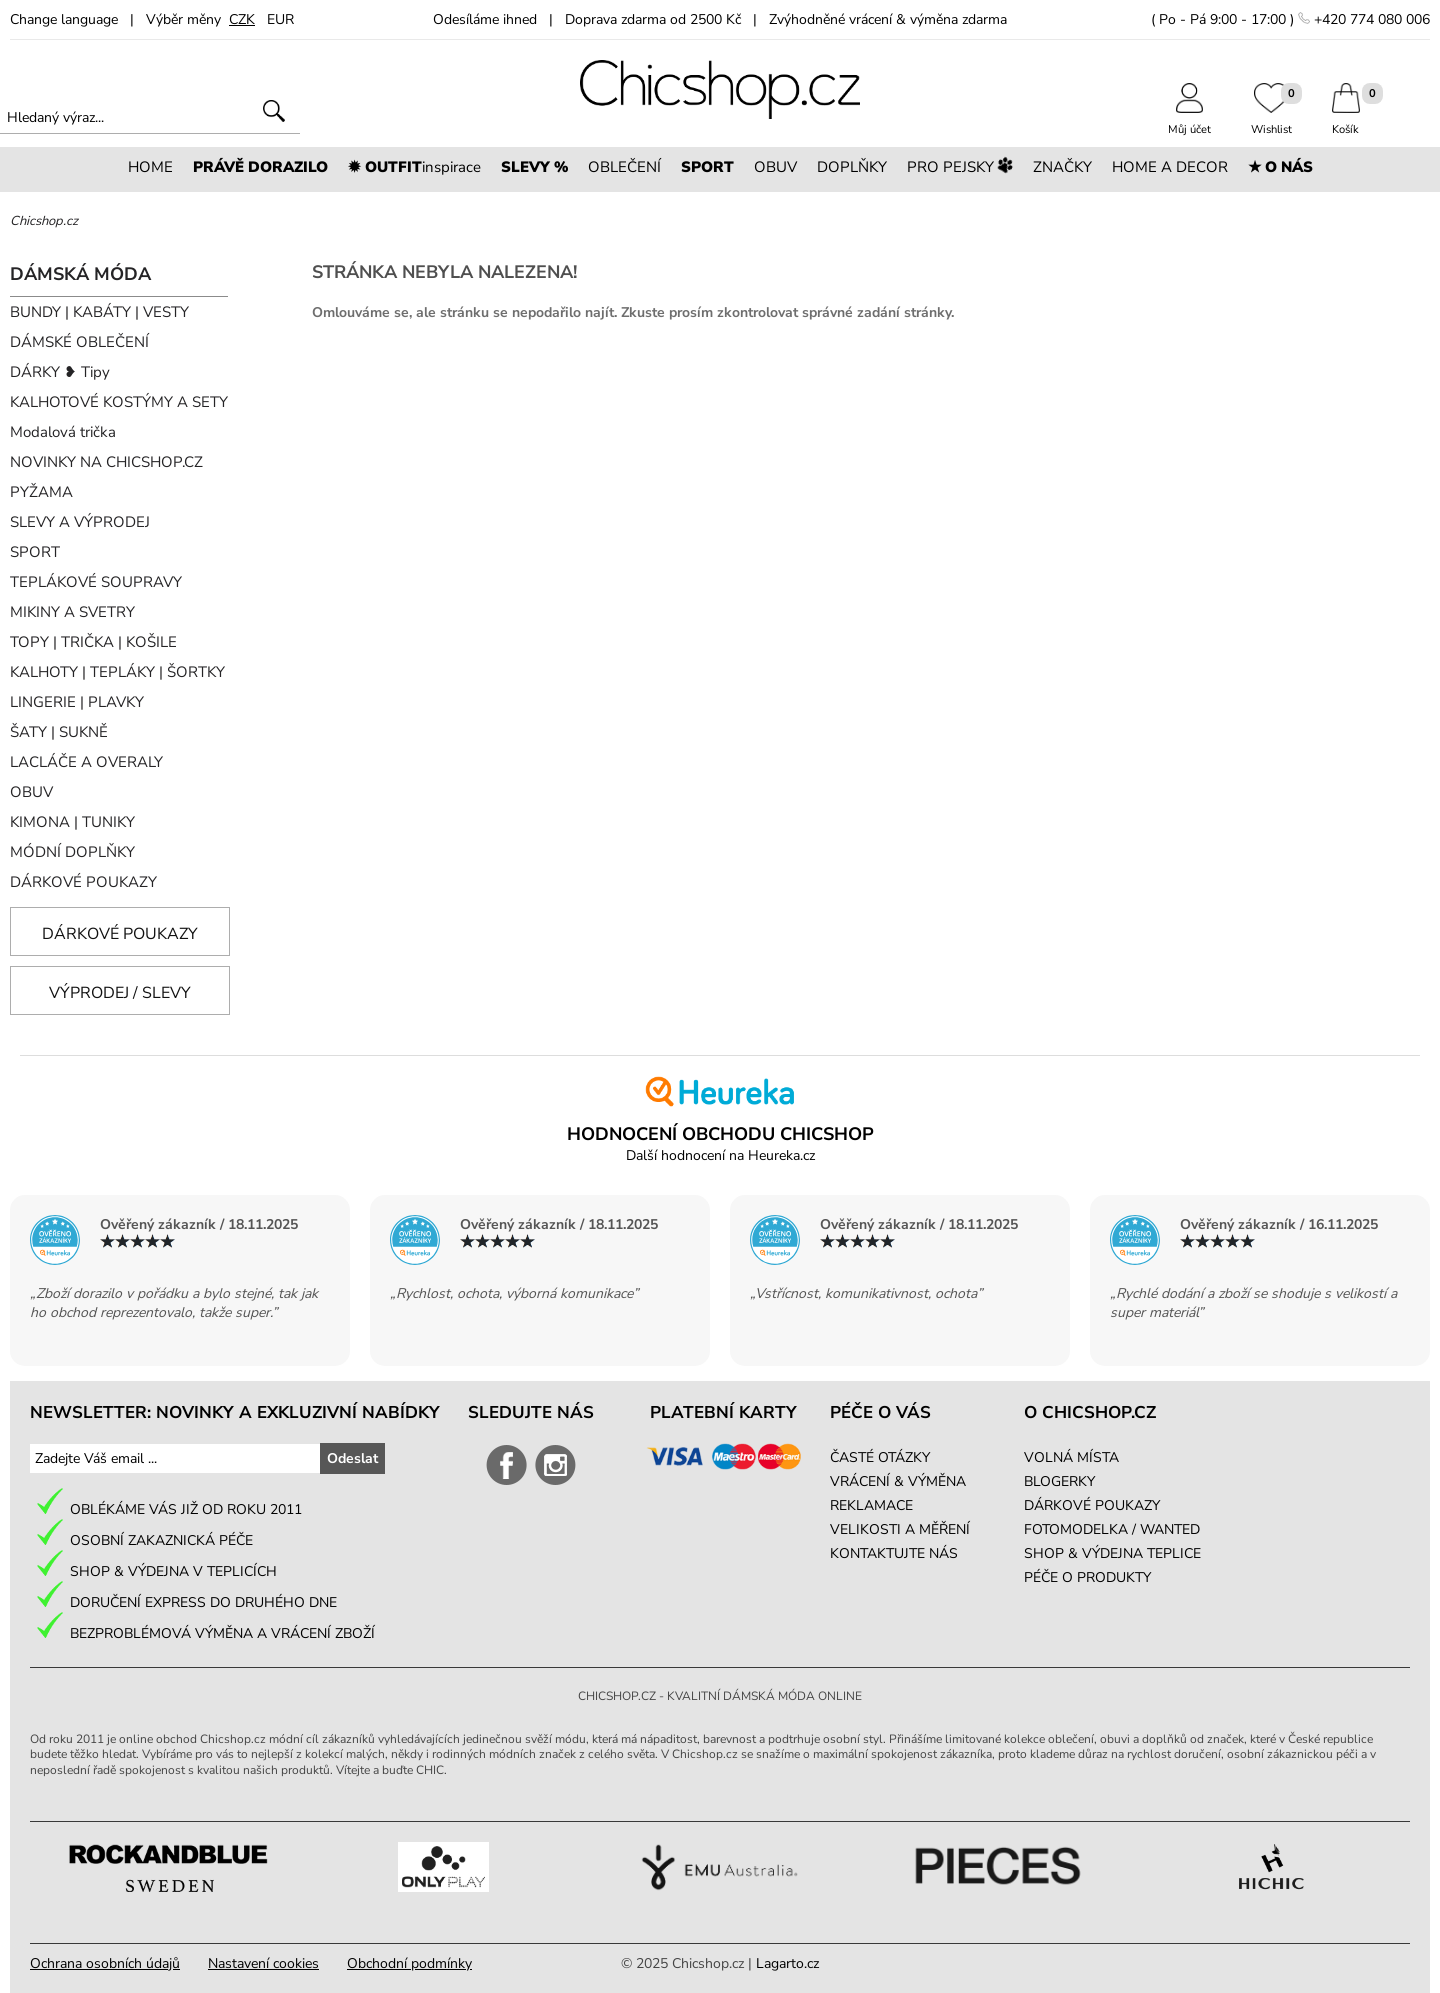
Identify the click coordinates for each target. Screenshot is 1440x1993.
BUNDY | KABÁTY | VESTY (99, 312)
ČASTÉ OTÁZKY (880, 1457)
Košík (1346, 122)
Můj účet (1189, 122)
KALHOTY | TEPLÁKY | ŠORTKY (117, 672)
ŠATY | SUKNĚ (59, 732)
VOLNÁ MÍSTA (1071, 1457)
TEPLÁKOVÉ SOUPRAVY (96, 582)
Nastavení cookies (263, 1963)
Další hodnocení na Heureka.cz (720, 1155)
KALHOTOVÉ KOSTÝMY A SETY (119, 402)
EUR (280, 19)
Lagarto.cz (787, 1963)
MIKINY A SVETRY (72, 612)
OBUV (31, 792)
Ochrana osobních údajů (105, 1963)
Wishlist (1271, 122)
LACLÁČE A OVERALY (86, 762)
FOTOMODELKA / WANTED (1112, 1529)
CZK (242, 19)
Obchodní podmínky (409, 1963)
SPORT (35, 552)
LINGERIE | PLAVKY (77, 702)
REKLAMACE (871, 1505)
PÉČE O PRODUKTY (1087, 1577)
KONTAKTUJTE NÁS (894, 1553)
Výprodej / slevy (120, 993)
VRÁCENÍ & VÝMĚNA (898, 1481)
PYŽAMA (41, 492)
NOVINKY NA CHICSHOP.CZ (106, 462)
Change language (64, 19)
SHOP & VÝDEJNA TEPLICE (1112, 1553)
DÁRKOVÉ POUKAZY (83, 882)
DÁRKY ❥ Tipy (60, 372)
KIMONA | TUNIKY (72, 822)
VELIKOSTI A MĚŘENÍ (900, 1529)
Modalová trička (63, 432)
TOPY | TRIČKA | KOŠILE (93, 642)
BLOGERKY (1059, 1481)
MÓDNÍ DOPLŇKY (72, 852)
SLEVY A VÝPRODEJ (80, 522)
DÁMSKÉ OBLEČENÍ (79, 342)
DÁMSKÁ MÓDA (80, 274)
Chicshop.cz (44, 221)
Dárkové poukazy (120, 934)
